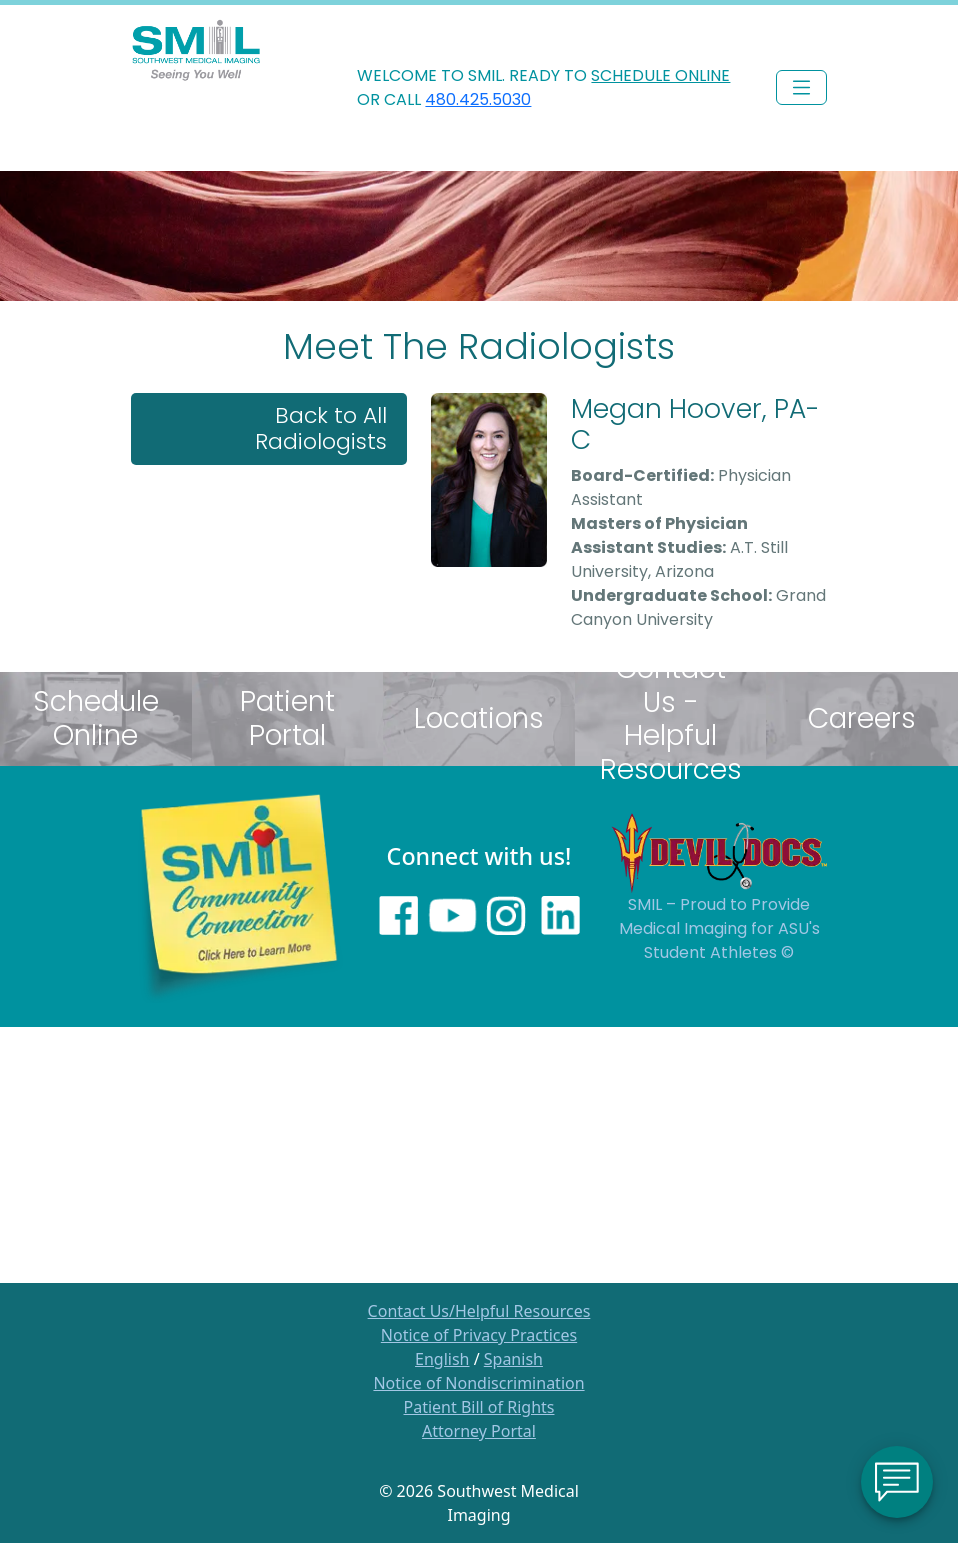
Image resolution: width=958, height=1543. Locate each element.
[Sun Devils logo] (719, 851)
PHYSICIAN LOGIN (770, 25)
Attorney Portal (479, 1431)
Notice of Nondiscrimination (478, 1383)
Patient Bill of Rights (479, 1407)
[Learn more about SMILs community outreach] (239, 895)
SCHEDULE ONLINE (660, 75)
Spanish (513, 1359)
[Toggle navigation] (801, 87)
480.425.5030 (478, 99)
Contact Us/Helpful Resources (479, 1311)
